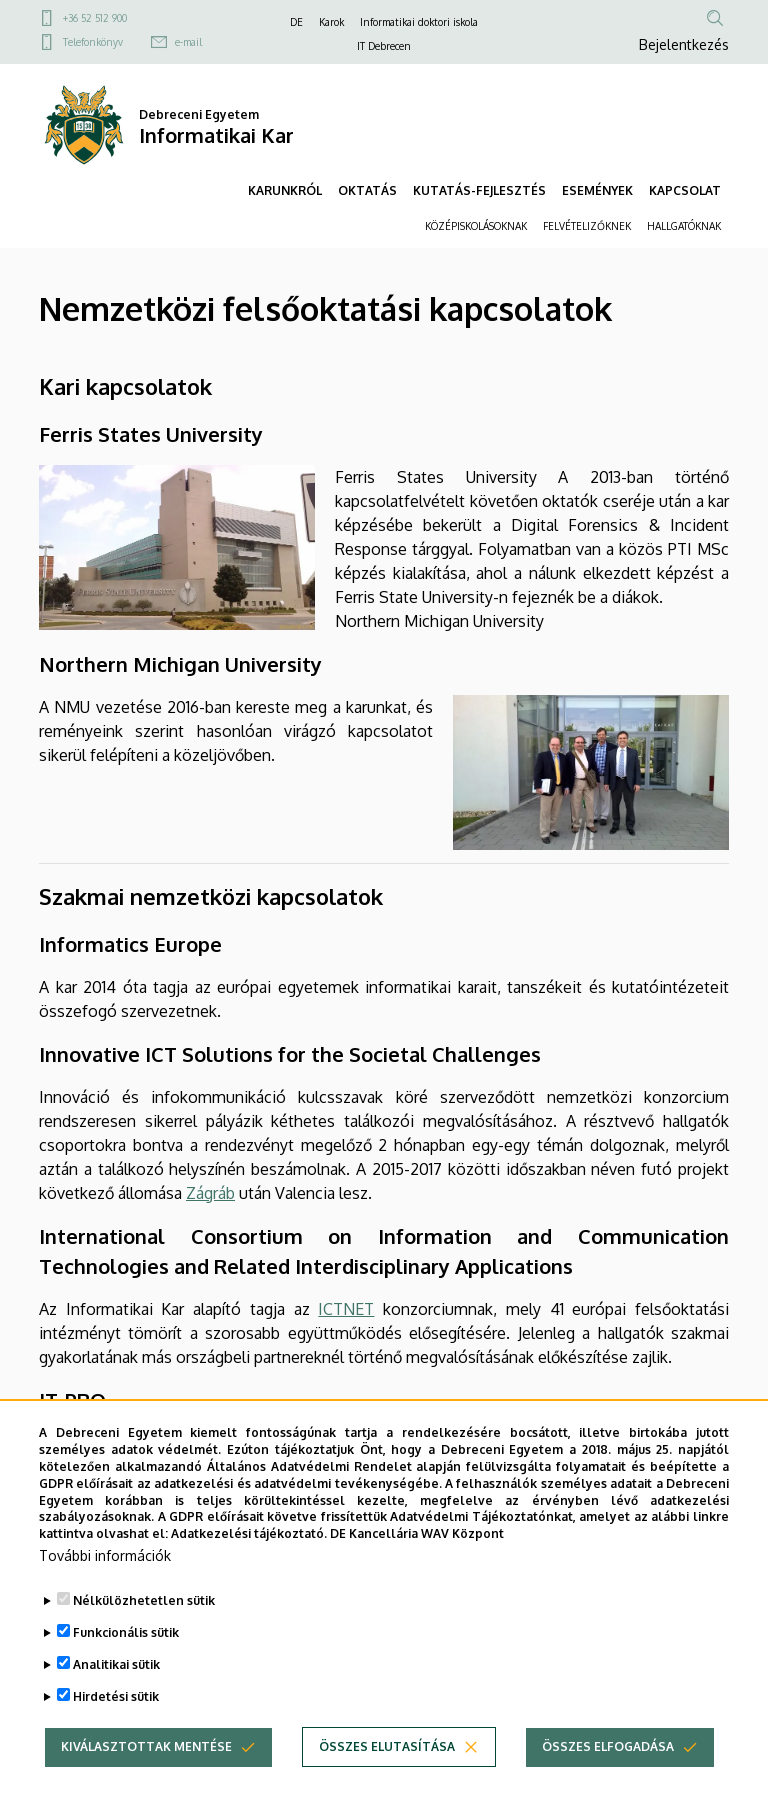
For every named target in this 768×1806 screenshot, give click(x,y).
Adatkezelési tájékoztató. (249, 1535)
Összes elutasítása (387, 1748)
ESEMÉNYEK (597, 190)
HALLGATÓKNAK (684, 226)
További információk (105, 1557)
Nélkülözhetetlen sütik (144, 1602)
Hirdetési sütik (116, 1698)
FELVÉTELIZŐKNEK (587, 226)
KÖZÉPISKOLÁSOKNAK (476, 226)
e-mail (188, 42)
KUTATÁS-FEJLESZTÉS (479, 190)
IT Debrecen (384, 46)
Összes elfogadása (608, 1748)
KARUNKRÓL (285, 190)
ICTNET (346, 1309)
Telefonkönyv (93, 42)
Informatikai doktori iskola (419, 22)
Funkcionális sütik (126, 1634)
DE (296, 22)
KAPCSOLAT (685, 190)
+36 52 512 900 (95, 18)
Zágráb (210, 1193)
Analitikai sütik (116, 1666)
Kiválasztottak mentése (146, 1748)
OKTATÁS (367, 190)
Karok (331, 22)
